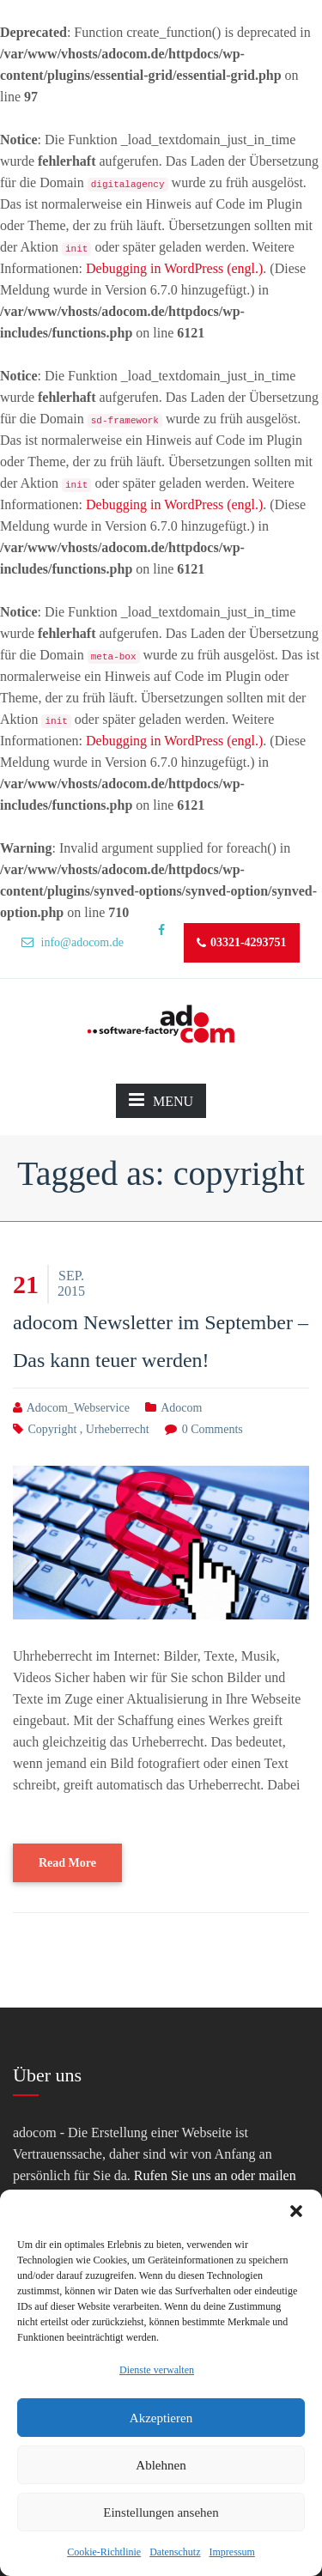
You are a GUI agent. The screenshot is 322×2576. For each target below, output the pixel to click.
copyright (52, 1429)
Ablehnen (160, 2465)
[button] (296, 2211)
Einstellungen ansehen (161, 2512)
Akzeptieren (161, 2418)
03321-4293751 (242, 943)
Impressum (231, 2552)
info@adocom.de (72, 942)
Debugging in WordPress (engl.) (174, 268)
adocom (181, 1407)
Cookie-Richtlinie (104, 2552)
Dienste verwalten (156, 2370)
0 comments (212, 1429)
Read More (67, 1862)
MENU (161, 1100)
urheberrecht (117, 1429)
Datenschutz (174, 2552)
